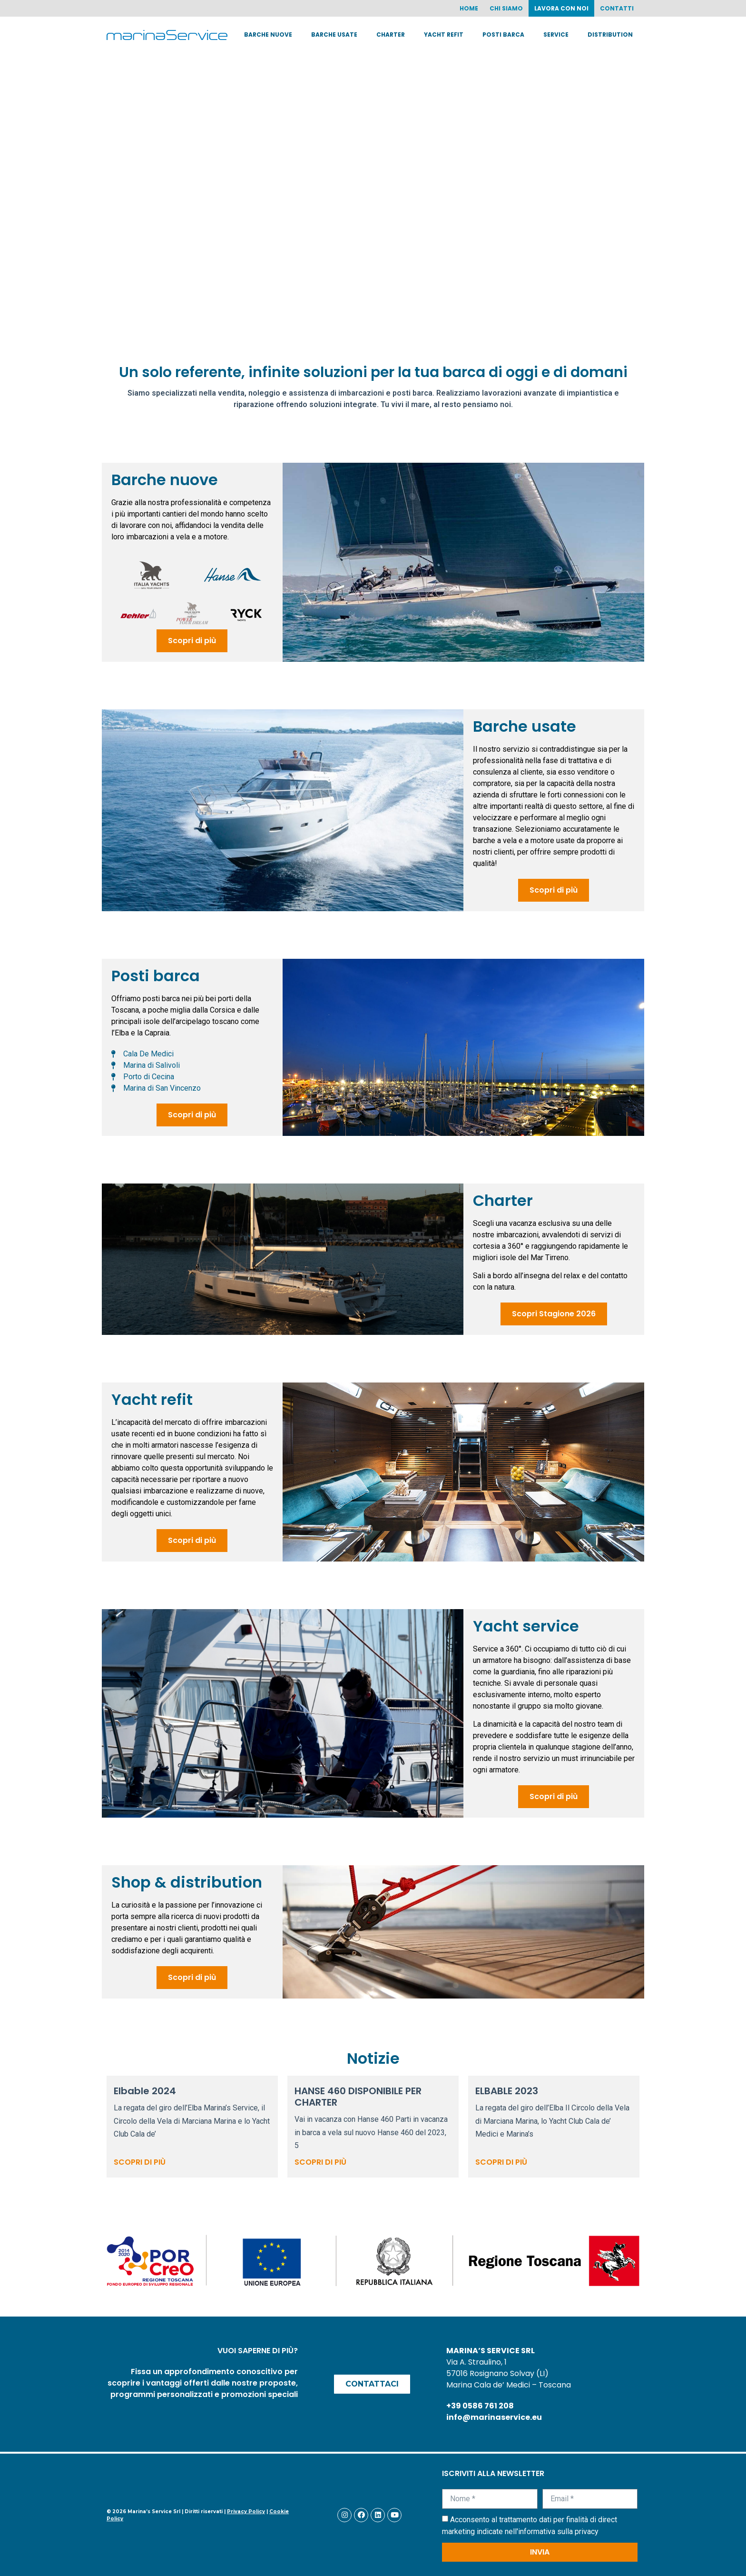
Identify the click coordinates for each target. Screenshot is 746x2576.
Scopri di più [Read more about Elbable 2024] (140, 2162)
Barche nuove (268, 34)
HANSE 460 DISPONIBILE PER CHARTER (358, 2096)
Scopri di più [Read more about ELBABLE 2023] (501, 2162)
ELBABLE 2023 (506, 2091)
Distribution (610, 34)
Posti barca (503, 34)
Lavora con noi (561, 8)
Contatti (617, 8)
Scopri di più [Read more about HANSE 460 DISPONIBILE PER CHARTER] (320, 2162)
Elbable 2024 (145, 2091)
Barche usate (334, 34)
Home (469, 8)
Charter (390, 34)
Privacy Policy (246, 2511)
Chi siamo (506, 8)
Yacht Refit (443, 34)
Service (556, 34)
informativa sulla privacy (558, 2531)
